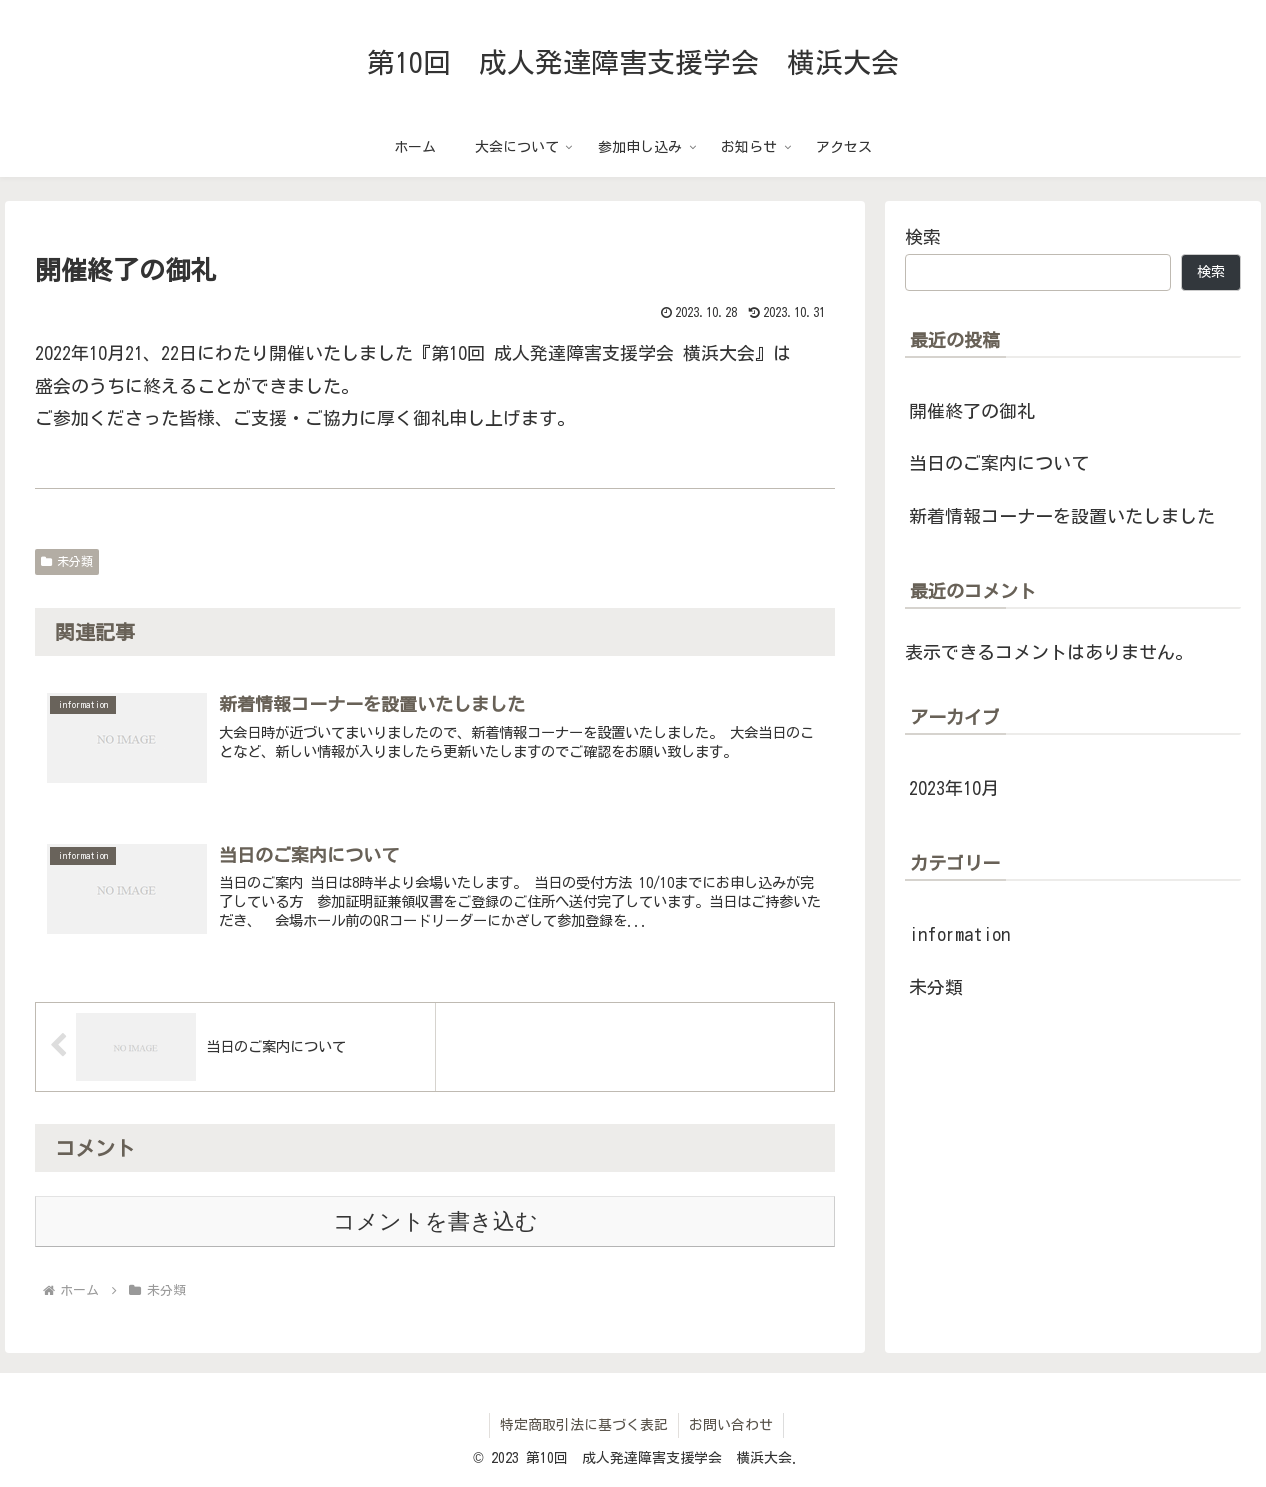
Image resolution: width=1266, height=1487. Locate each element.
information (959, 934)
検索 (923, 237)
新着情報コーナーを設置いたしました (1062, 516)
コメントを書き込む (435, 1221)
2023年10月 (954, 788)
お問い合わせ (731, 1425)
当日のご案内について (999, 463)
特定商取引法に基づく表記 (584, 1425)
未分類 (67, 561)
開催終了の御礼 (972, 411)
